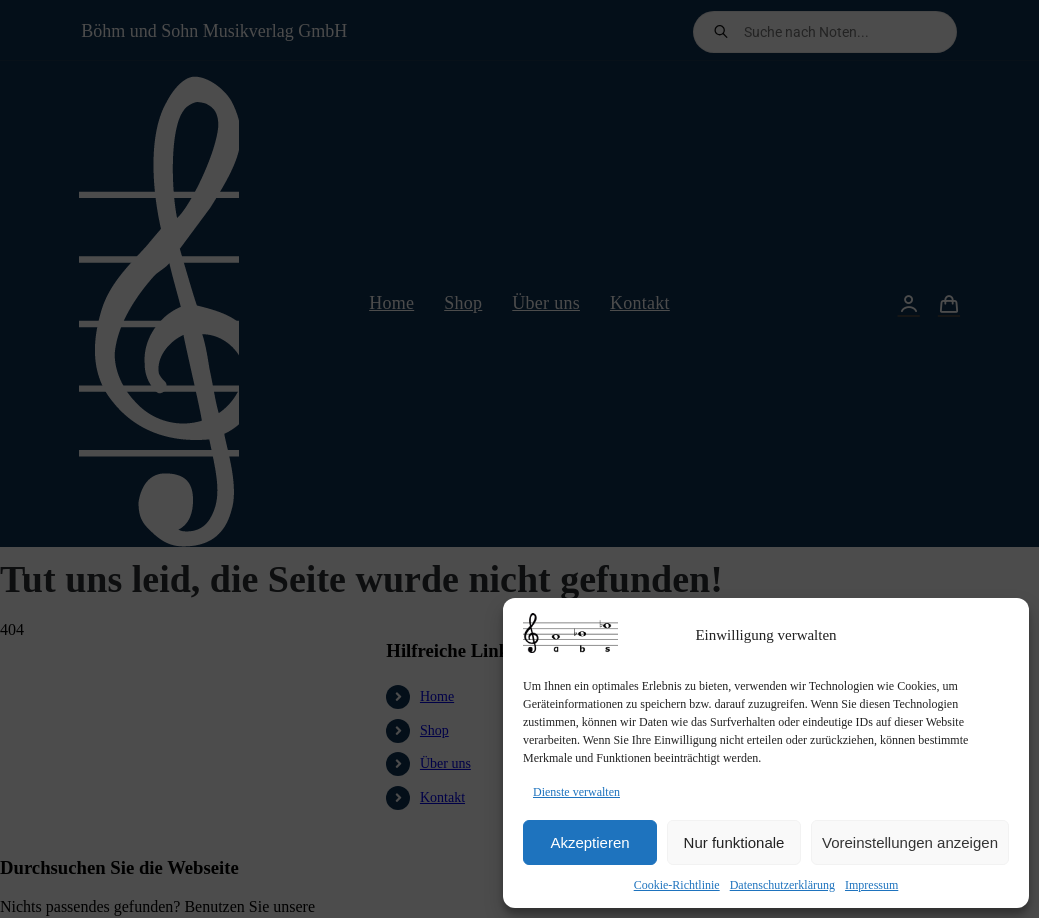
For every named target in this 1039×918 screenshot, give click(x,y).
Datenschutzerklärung (782, 885)
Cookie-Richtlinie (677, 885)
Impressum (871, 885)
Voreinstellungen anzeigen (910, 842)
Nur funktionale (734, 842)
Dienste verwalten (576, 792)
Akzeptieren (589, 842)
